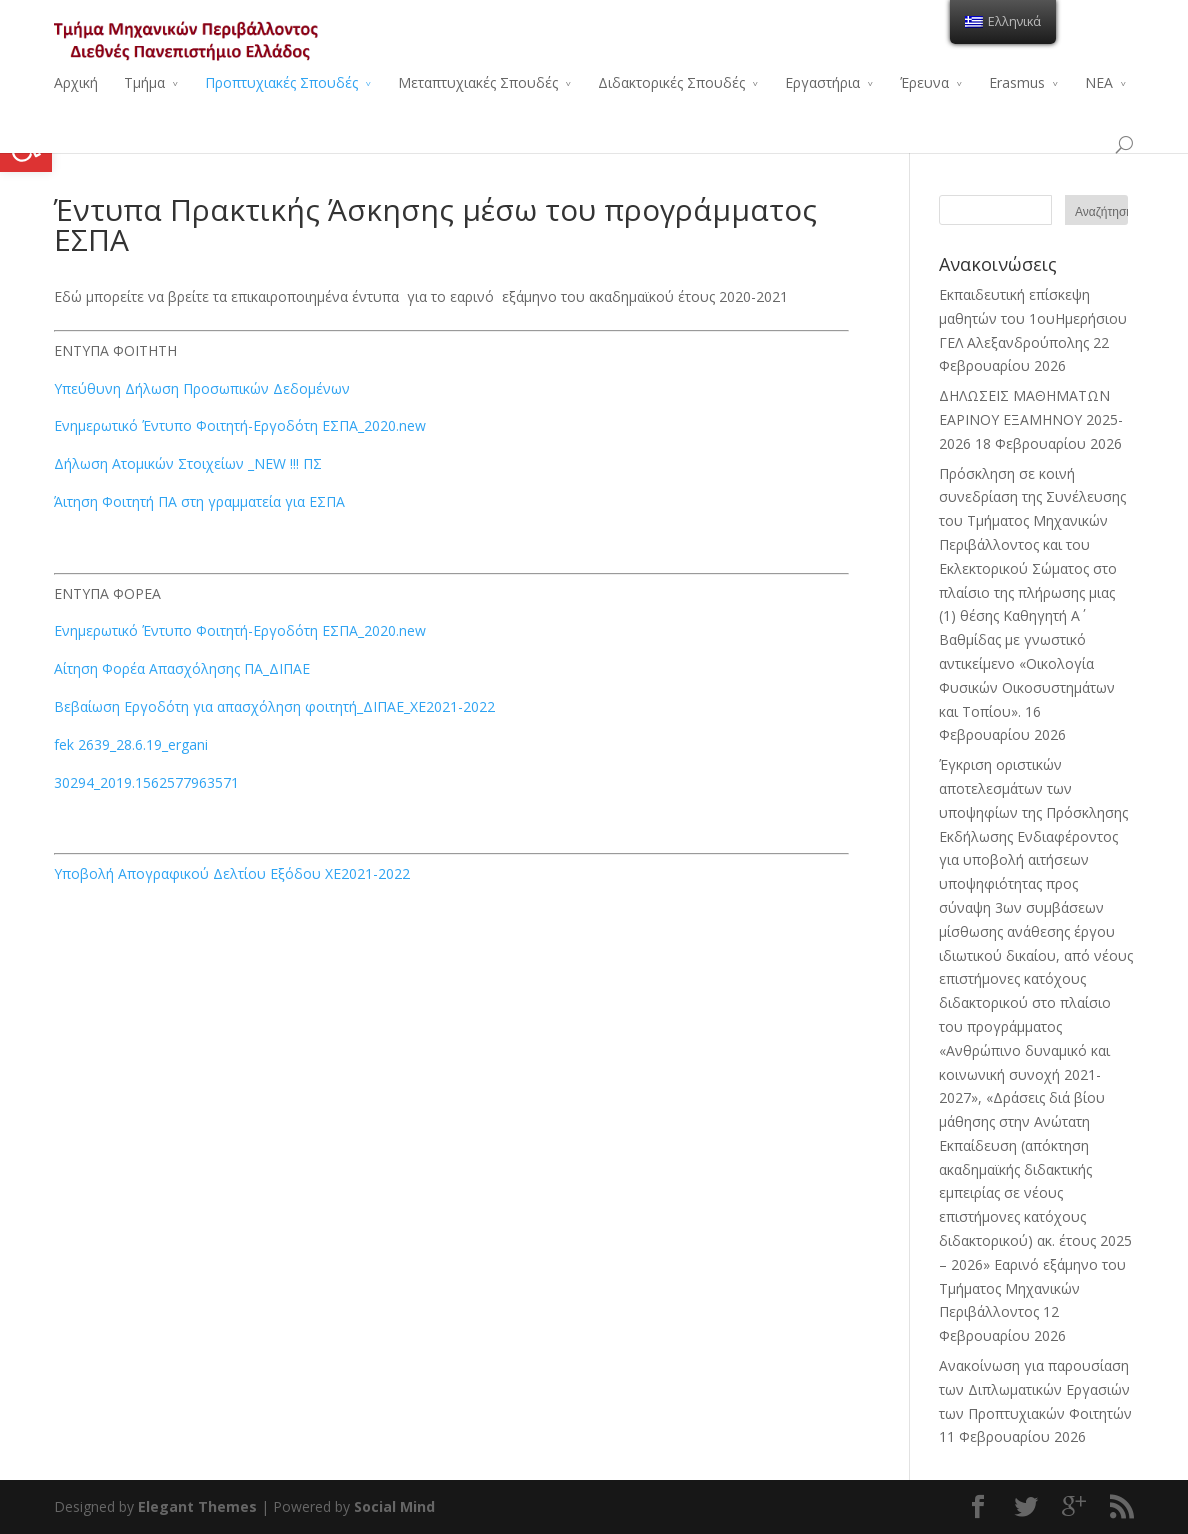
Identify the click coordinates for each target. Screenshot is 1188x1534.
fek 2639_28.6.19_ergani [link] (131, 744)
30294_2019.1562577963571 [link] (146, 782)
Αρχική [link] (76, 82)
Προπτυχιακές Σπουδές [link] (281, 82)
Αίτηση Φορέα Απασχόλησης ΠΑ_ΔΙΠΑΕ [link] (182, 668)
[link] (26, 146)
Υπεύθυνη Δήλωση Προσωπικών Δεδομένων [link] (202, 388)
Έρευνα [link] (924, 82)
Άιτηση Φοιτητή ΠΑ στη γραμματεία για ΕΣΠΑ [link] (199, 501)
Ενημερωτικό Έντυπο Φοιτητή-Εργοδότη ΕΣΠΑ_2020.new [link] (240, 425)
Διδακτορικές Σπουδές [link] (671, 82)
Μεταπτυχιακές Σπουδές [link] (478, 82)
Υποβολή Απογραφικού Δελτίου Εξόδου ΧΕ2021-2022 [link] (232, 873)
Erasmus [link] (1017, 82)
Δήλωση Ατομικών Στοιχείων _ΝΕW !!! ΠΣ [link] (188, 463)
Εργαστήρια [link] (822, 82)
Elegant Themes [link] (197, 1506)
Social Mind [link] (394, 1506)
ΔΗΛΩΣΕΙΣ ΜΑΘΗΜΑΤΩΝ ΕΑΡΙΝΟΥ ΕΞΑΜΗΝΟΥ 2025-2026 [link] (1031, 419)
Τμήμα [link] (144, 82)
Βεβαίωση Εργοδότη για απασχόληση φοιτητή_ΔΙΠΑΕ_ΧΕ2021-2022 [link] (274, 706)
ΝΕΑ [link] (1099, 82)
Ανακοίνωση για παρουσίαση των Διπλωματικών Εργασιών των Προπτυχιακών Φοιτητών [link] (1035, 1389)
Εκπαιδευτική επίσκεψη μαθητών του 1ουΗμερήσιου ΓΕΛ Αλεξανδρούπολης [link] (1033, 318)
